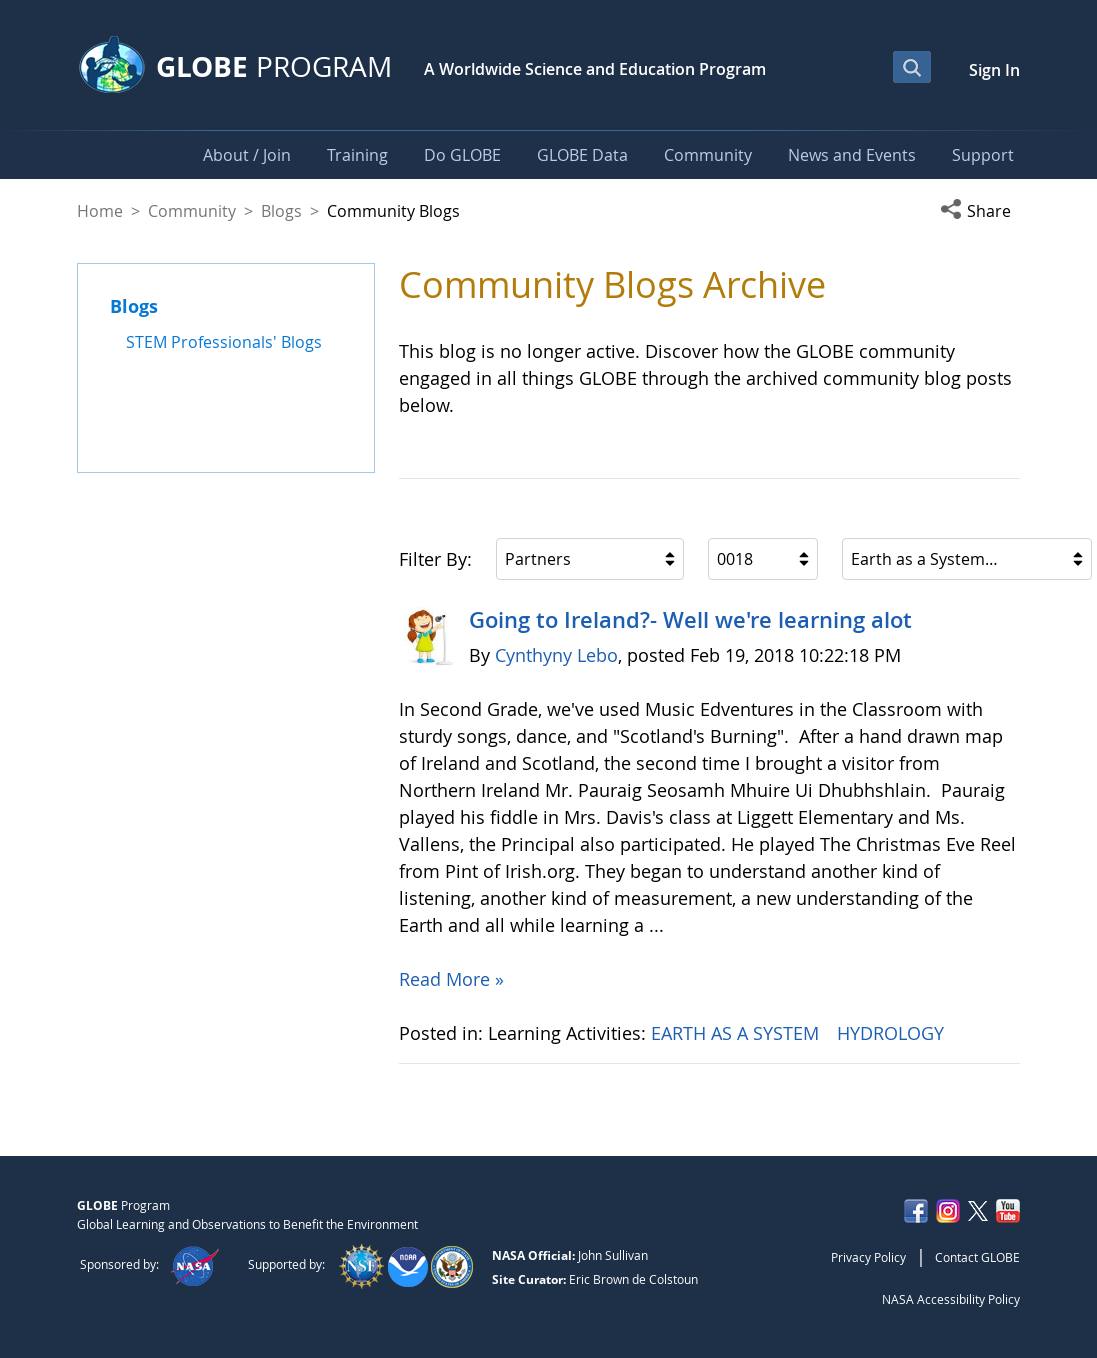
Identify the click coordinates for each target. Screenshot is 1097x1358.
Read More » (451, 979)
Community (192, 211)
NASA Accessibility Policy (951, 1299)
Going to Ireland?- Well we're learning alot (690, 620)
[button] (980, 211)
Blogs (281, 211)
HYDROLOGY (893, 1033)
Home (100, 211)
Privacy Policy (868, 1257)
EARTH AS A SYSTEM (737, 1033)
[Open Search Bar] (912, 67)
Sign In (994, 70)
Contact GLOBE (977, 1257)
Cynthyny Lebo (556, 655)
